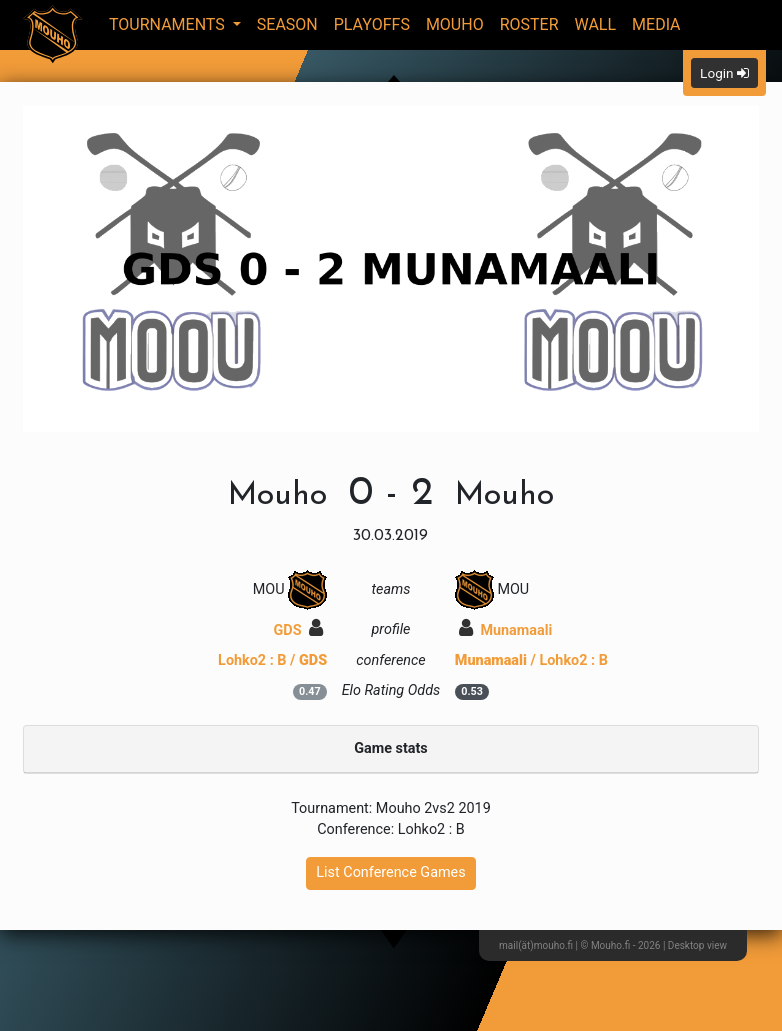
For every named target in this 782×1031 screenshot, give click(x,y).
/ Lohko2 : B (531, 660)
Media (656, 24)
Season (287, 24)
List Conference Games (390, 872)
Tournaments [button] (169, 24)
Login (724, 73)
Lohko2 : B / (272, 660)
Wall (596, 24)
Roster (529, 24)
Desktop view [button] (697, 945)
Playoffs (372, 24)
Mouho (455, 24)
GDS (299, 630)
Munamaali (506, 630)
